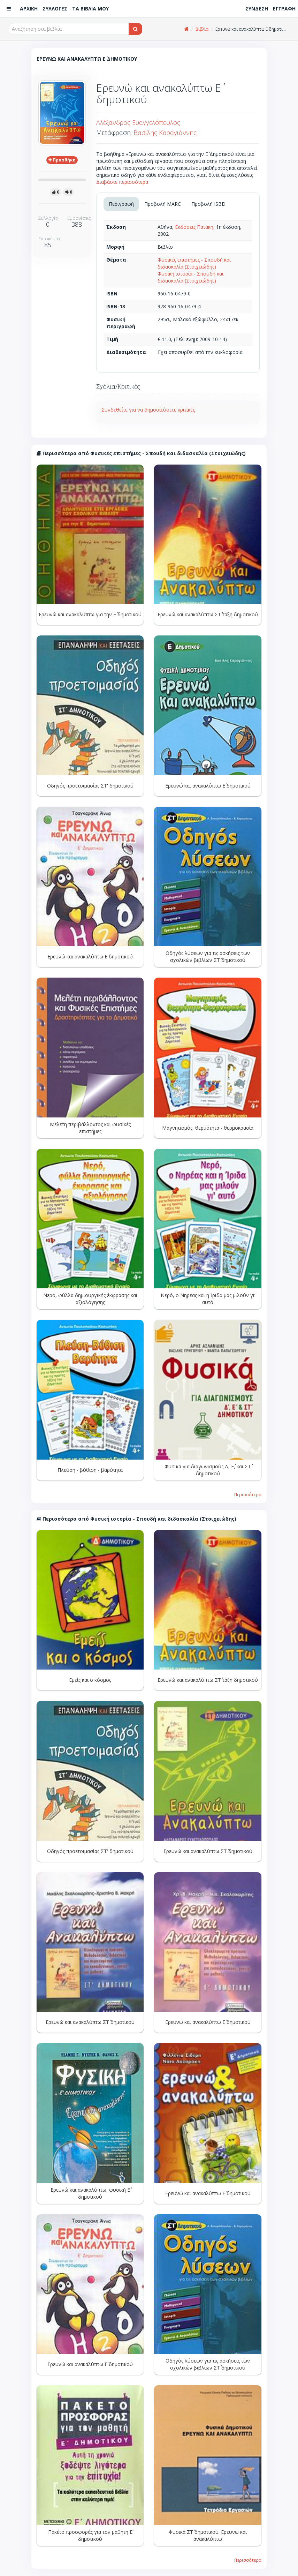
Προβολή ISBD (208, 204)
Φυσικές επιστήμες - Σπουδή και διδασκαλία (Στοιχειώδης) (194, 263)
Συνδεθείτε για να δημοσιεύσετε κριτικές (148, 409)
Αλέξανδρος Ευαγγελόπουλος (138, 122)
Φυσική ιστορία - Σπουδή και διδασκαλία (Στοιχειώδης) (190, 277)
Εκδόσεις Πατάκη (194, 227)
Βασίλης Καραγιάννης (165, 132)
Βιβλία (202, 29)
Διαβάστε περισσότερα (122, 182)
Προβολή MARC (162, 204)
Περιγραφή (121, 204)
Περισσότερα (247, 1494)
